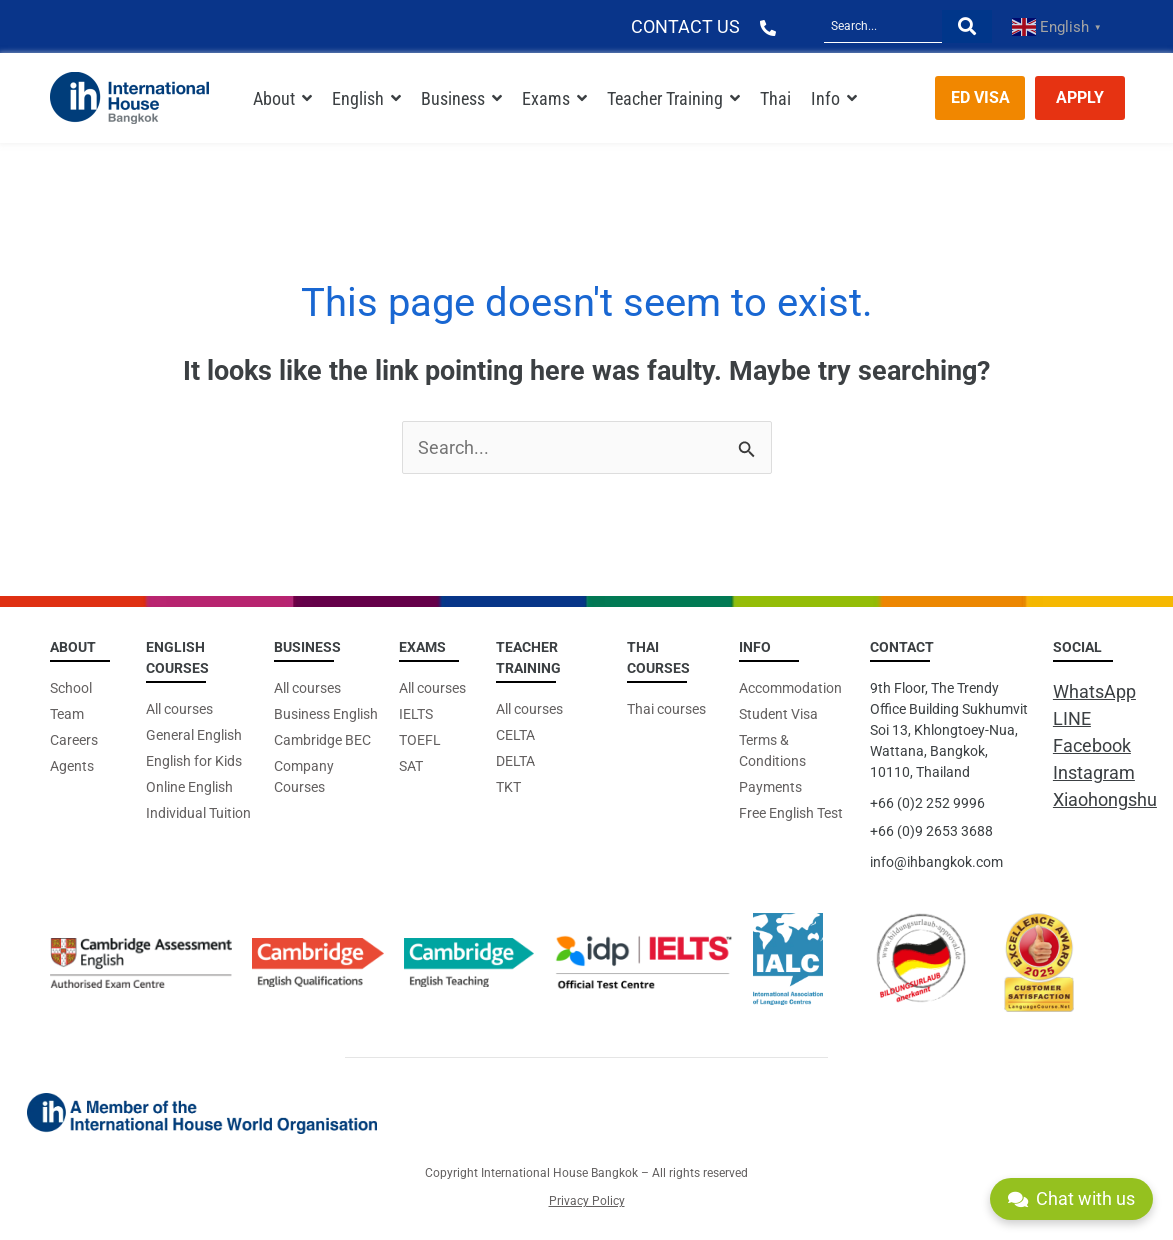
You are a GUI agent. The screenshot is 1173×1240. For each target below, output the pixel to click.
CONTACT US (685, 26)
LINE (1072, 718)
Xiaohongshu (1105, 799)
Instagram (1094, 772)
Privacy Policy (587, 1201)
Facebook (1092, 745)
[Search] (883, 26)
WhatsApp (1094, 691)
